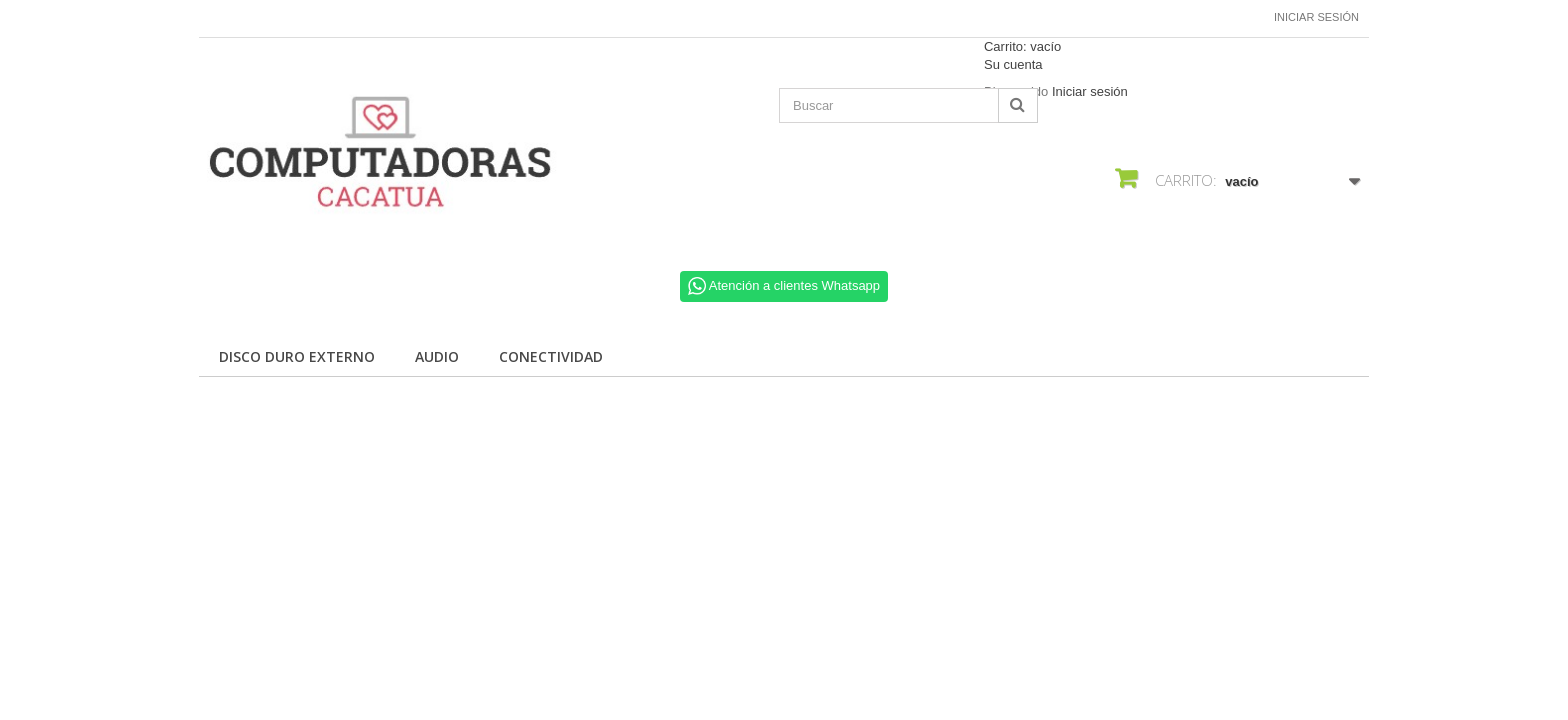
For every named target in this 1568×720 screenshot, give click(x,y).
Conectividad (551, 356)
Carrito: (1022, 46)
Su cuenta (1013, 64)
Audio (437, 356)
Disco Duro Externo (297, 356)
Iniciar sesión (1316, 17)
